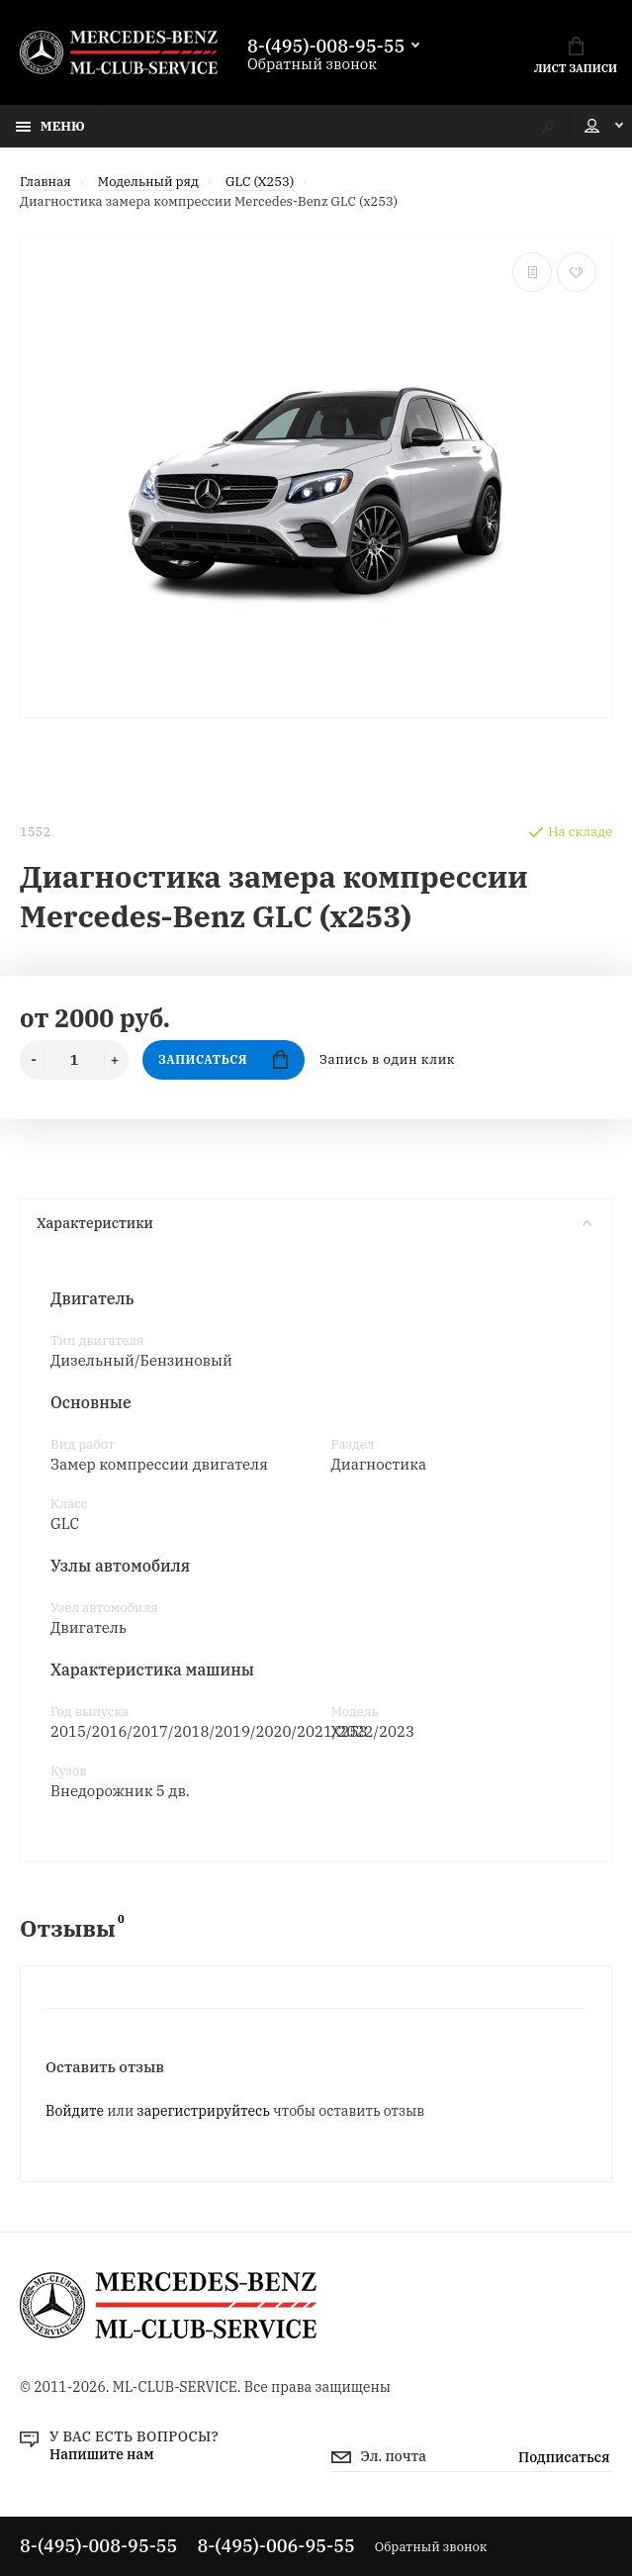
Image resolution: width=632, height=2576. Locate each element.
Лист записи (575, 56)
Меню (50, 126)
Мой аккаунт (592, 126)
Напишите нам (101, 2454)
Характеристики (314, 1223)
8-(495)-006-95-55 (275, 2545)
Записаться (223, 1059)
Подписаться (564, 2457)
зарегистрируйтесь (203, 2111)
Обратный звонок (312, 63)
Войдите (74, 2111)
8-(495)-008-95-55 (326, 46)
